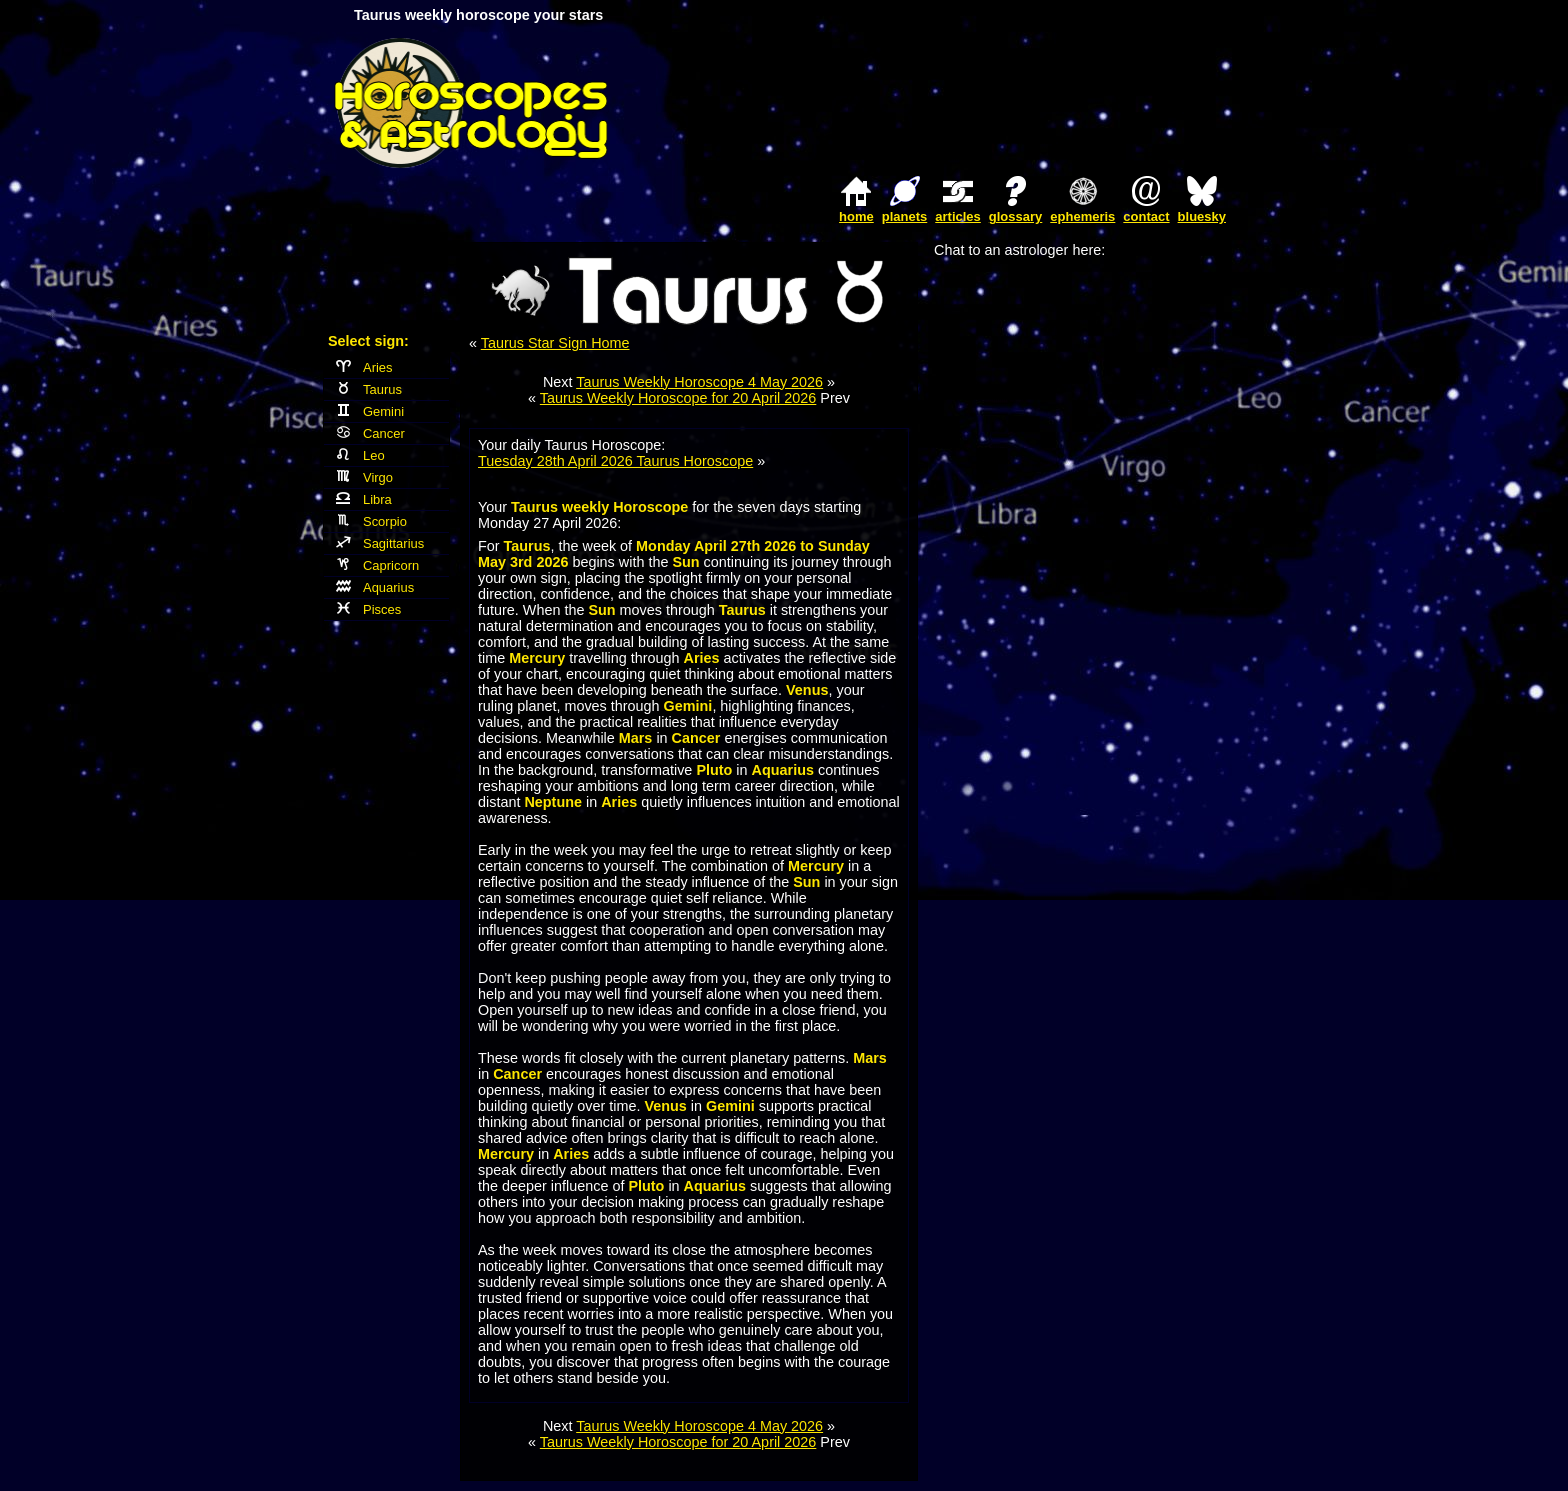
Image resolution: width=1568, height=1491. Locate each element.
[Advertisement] (1000, 103)
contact (1146, 216)
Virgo (364, 477)
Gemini (370, 411)
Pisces (368, 609)
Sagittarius (380, 543)
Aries (364, 367)
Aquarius (375, 587)
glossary (1015, 216)
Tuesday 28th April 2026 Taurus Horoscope (615, 461)
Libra (364, 499)
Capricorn (377, 565)
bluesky (1202, 216)
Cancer (370, 433)
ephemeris (1082, 216)
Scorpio (371, 521)
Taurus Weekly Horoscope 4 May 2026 (699, 382)
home (856, 216)
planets (905, 216)
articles (958, 216)
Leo (360, 455)
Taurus (369, 389)
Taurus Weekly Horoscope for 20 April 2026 (678, 398)
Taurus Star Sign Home (555, 343)
